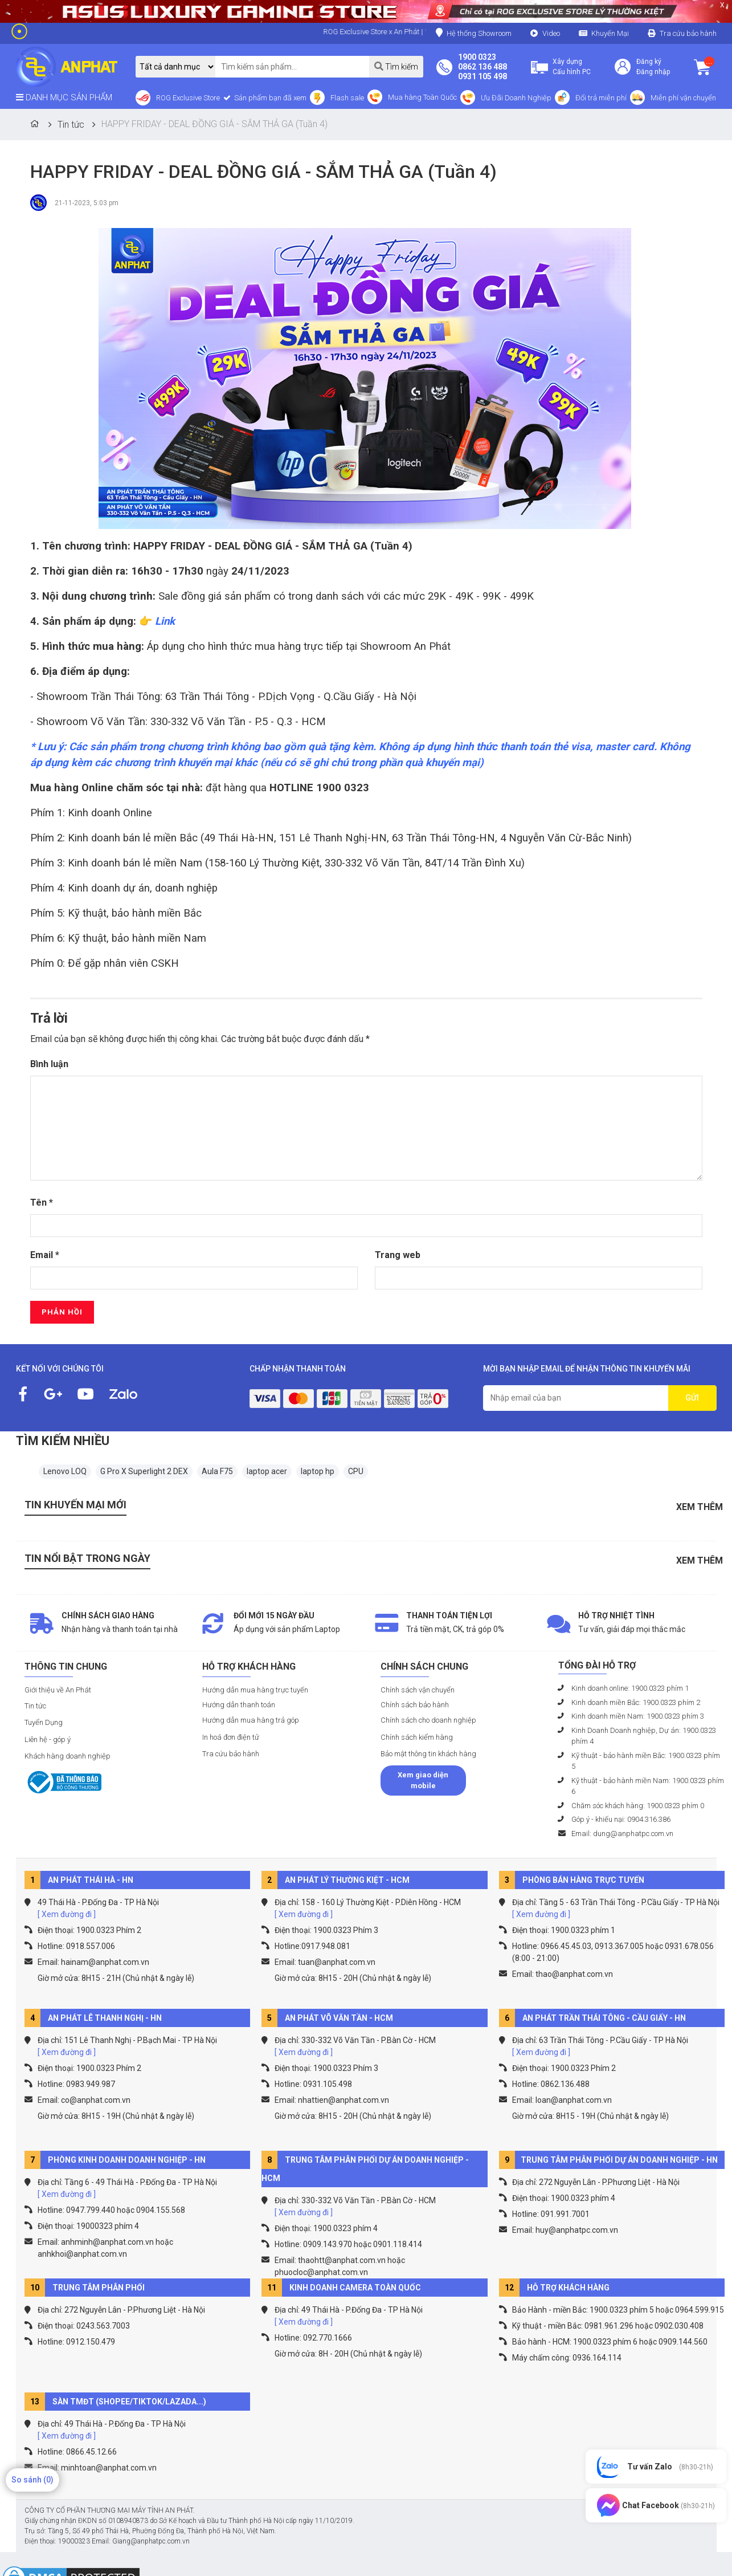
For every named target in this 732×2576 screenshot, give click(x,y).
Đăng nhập (653, 72)
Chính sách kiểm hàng (417, 1737)
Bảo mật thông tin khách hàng (428, 1753)
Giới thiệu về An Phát (57, 1690)
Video (551, 33)
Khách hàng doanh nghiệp (67, 1756)
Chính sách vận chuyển (418, 1690)
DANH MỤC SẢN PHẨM (64, 97)
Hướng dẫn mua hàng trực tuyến (255, 1690)
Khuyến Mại (610, 33)
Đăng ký (648, 62)
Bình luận (49, 1064)
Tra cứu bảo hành (688, 33)
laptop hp (317, 1471)
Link (165, 621)
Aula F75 (217, 1471)
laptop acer (267, 1471)
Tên (41, 1202)
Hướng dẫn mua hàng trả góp (250, 1720)
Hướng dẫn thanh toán (238, 1704)
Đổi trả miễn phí (601, 97)
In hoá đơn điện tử (230, 1737)
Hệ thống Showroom (474, 33)
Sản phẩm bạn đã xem (269, 97)
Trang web (397, 1255)
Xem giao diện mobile (423, 1780)
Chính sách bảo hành (415, 1704)
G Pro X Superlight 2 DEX (144, 1471)
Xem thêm (699, 1506)
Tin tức (35, 1706)
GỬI (692, 1397)
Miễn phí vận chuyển (683, 97)
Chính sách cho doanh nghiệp (428, 1720)
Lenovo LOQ (65, 1471)
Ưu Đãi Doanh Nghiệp (516, 97)
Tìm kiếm (396, 66)
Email (44, 1255)
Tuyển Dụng (43, 1722)
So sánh (32, 2479)
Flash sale (347, 97)
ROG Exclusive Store (188, 97)
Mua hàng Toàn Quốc (422, 97)
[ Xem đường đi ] (67, 1914)
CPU (355, 1471)
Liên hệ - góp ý (47, 1739)
